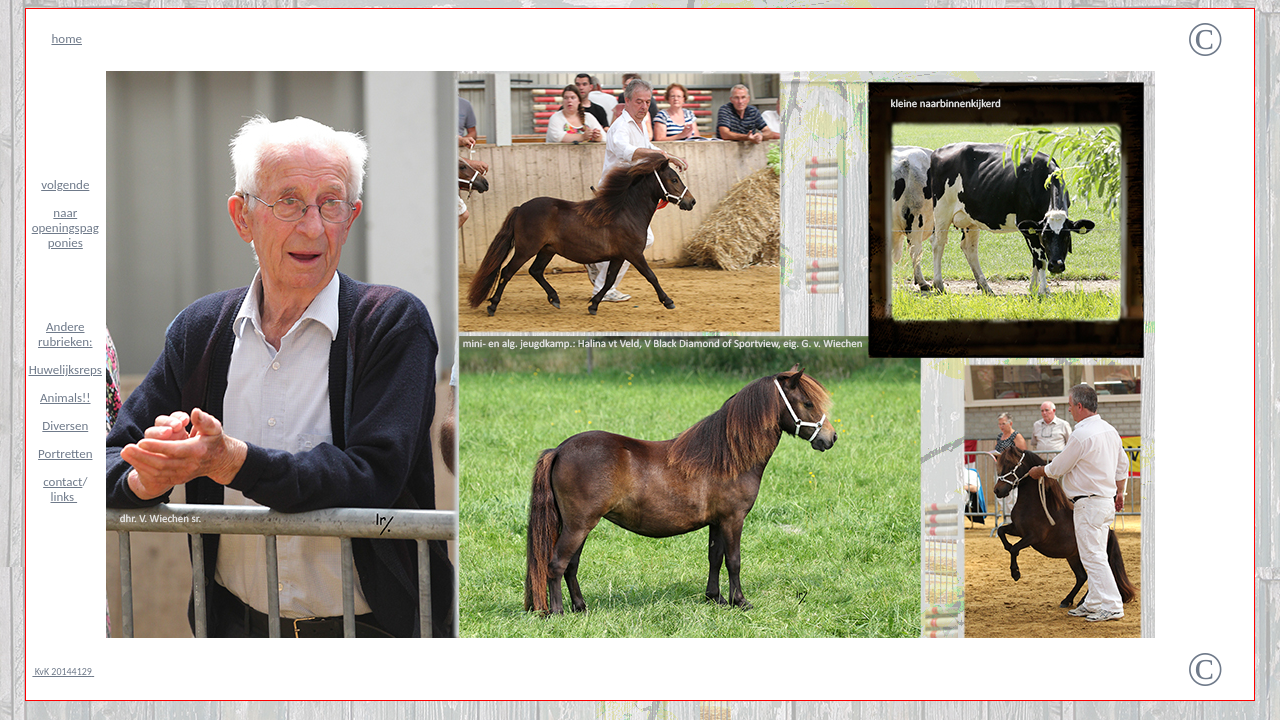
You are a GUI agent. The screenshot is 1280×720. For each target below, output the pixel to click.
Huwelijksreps (65, 369)
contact (62, 481)
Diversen (65, 425)
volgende (65, 184)
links (64, 496)
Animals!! (65, 397)
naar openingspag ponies (65, 227)
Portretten (65, 453)
